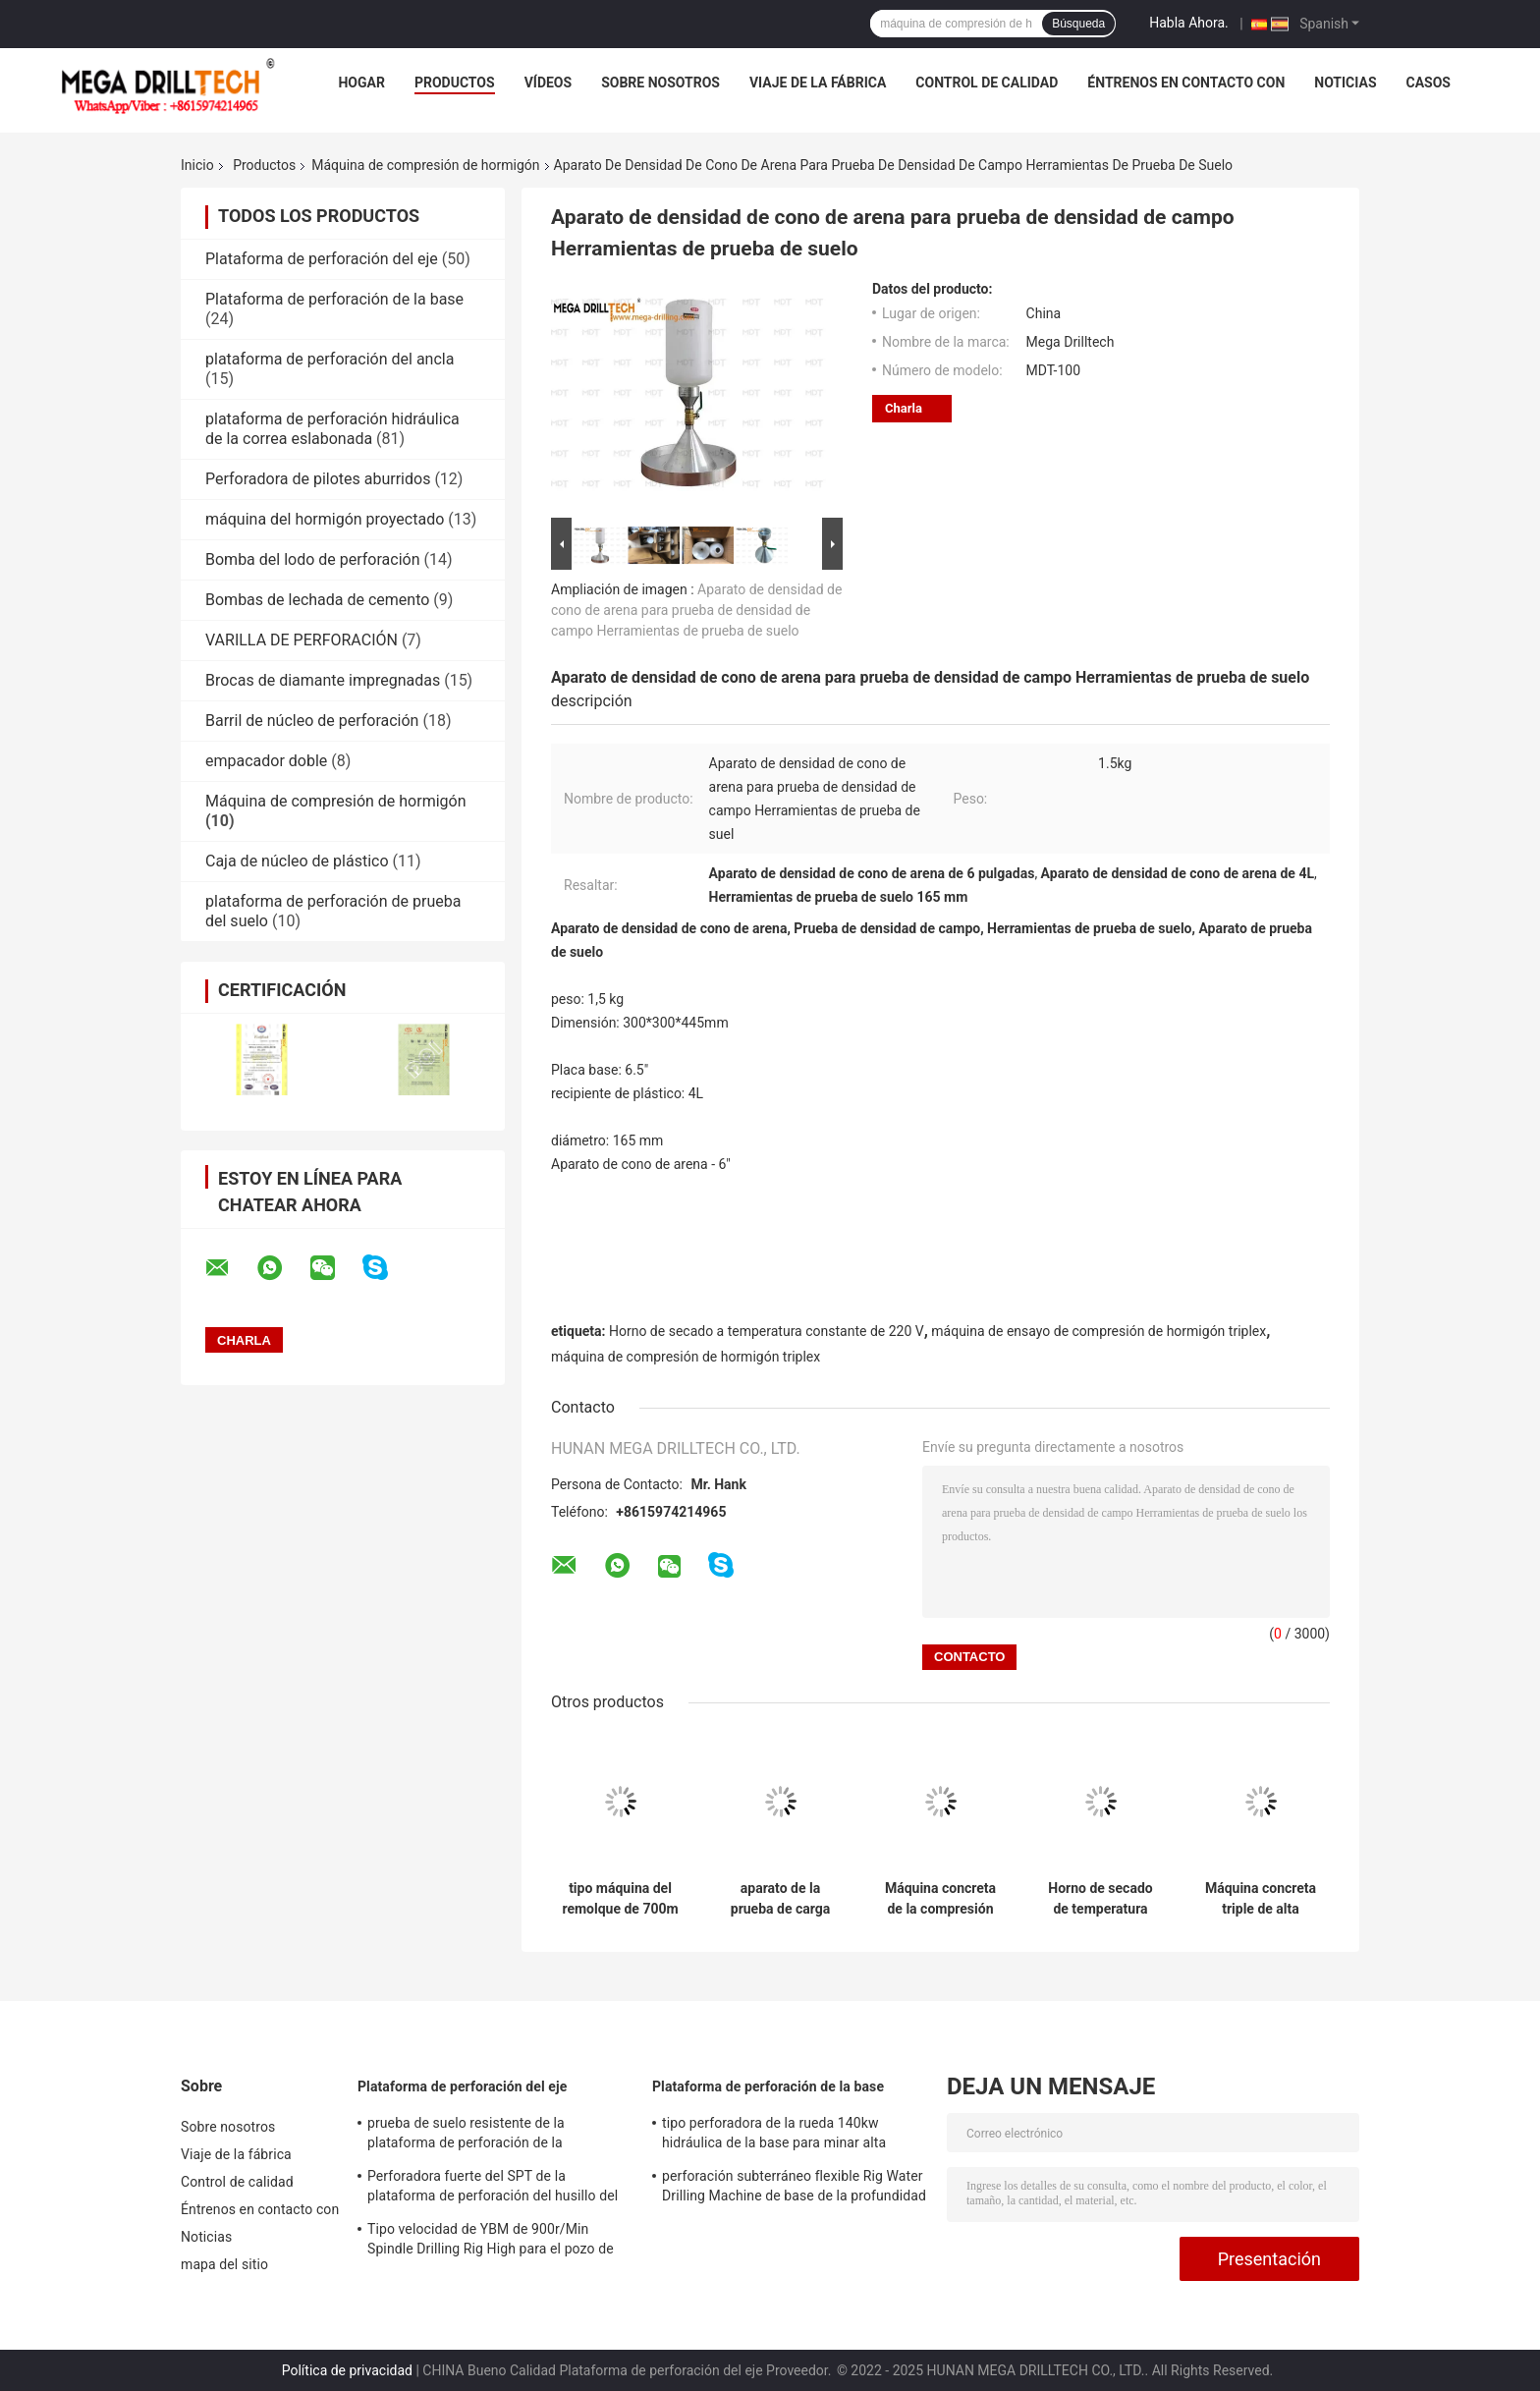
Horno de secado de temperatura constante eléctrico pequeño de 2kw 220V (1100, 1899)
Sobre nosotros (660, 82)
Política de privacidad (347, 2370)
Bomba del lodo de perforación (312, 559)
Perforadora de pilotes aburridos (317, 479)
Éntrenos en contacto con (1186, 82)
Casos (1428, 82)
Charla (903, 408)
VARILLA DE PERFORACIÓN (301, 640)
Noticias (1345, 82)
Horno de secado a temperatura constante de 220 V (766, 1331)
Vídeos (548, 82)
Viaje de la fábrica (817, 82)
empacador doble (266, 760)
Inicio (197, 165)
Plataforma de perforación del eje (321, 259)
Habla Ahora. (1189, 22)
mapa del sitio (224, 2264)
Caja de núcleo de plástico (297, 861)
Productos (454, 82)
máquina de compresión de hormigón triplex (685, 1356)
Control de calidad (986, 82)
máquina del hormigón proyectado (324, 519)
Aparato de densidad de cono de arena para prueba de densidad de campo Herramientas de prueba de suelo (696, 610)
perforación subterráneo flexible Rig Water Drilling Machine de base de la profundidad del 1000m (794, 2188)
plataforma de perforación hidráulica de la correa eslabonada (332, 429)
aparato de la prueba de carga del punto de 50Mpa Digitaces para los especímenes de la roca (780, 1899)
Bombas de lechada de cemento (317, 599)
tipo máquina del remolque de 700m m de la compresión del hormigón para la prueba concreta (620, 1899)
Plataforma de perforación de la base (334, 299)
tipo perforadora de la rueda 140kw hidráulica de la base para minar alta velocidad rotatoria (774, 2135)
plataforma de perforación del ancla (329, 359)
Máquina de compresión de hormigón (425, 165)
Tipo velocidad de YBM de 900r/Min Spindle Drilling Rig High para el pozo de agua (490, 2241)
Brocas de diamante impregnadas (322, 680)
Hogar (361, 82)
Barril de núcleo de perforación (311, 720)
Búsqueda (1078, 23)
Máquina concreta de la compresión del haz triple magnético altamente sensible (940, 1899)
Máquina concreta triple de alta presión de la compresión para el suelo (1260, 1899)
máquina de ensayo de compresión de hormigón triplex (1098, 1331)
